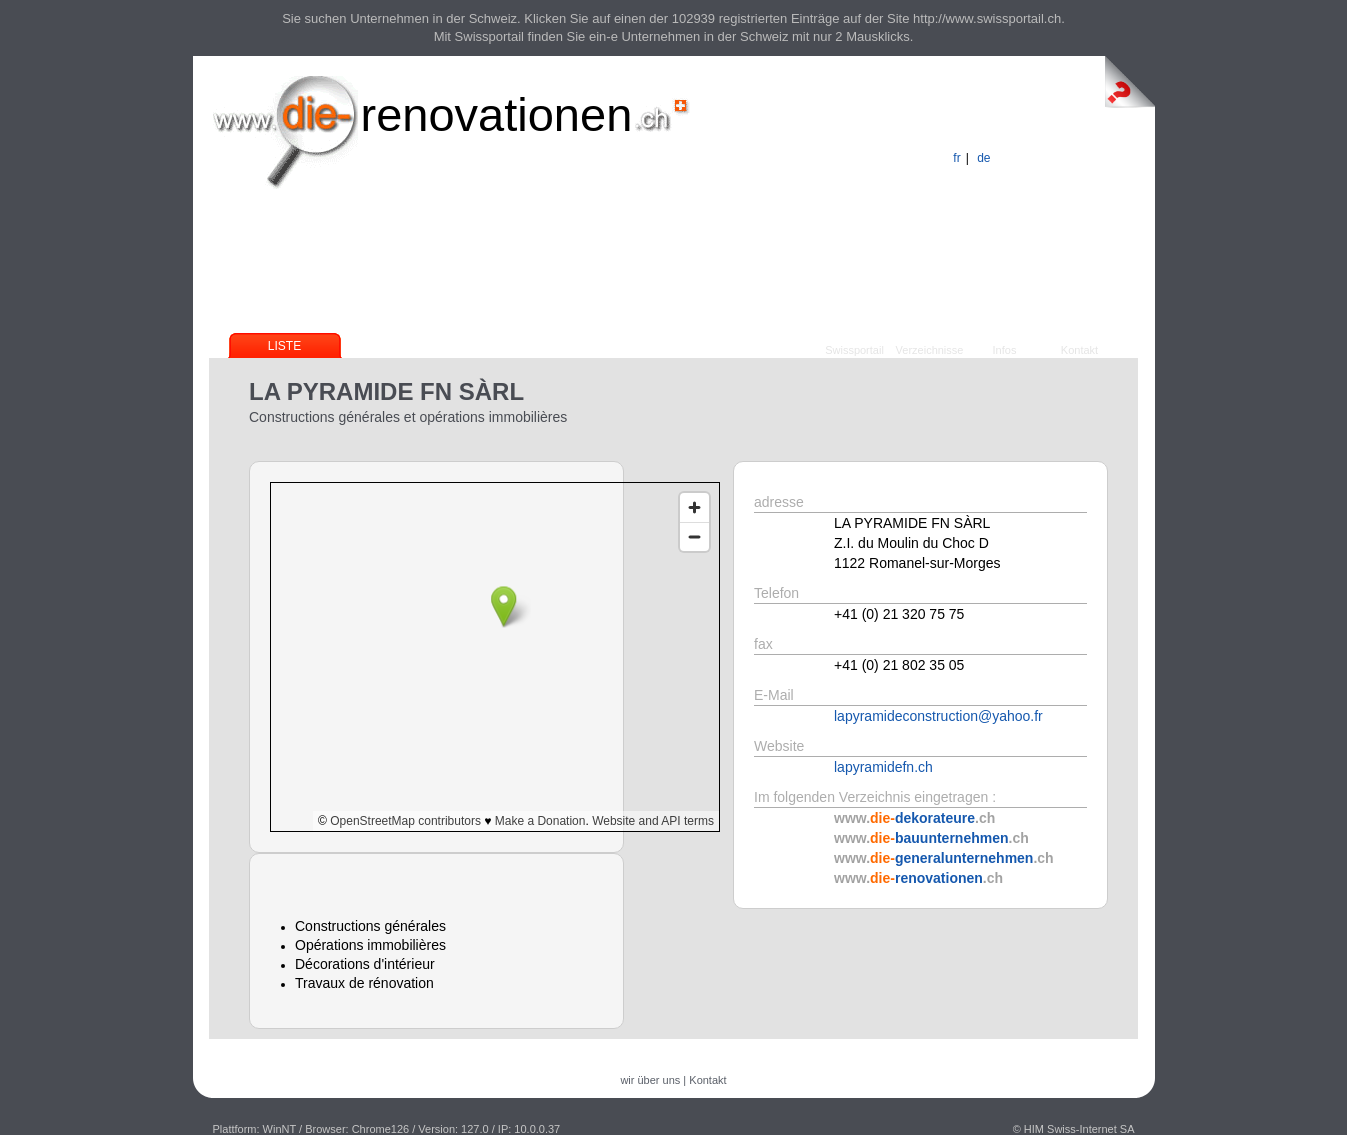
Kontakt (1079, 350)
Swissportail (854, 350)
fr (956, 158)
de (983, 158)
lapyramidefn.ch (883, 767)
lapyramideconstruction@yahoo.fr (938, 716)
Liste (284, 346)
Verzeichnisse (930, 350)
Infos (1005, 350)
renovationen (497, 114)
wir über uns (650, 1080)
